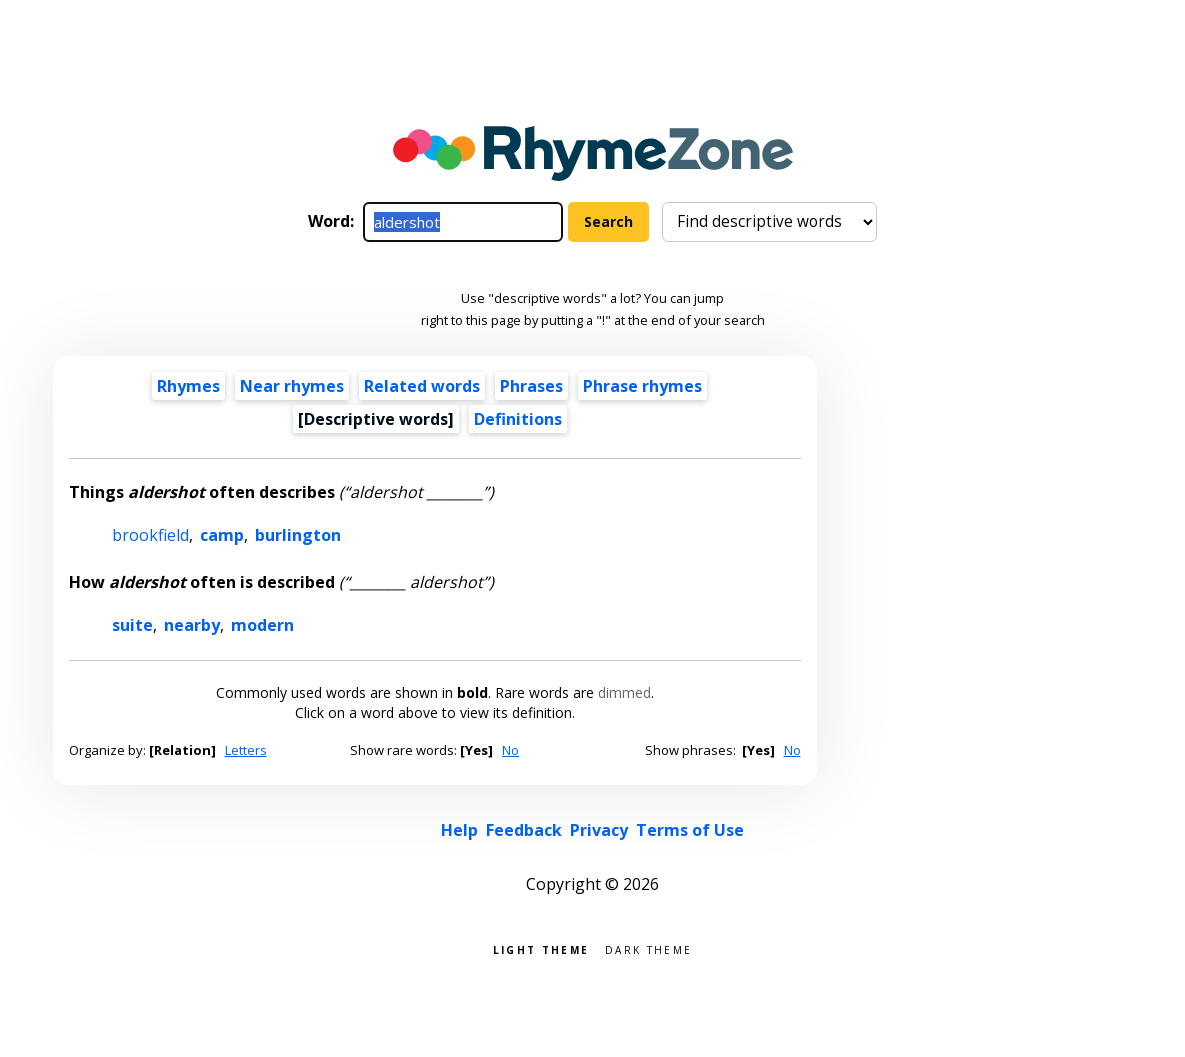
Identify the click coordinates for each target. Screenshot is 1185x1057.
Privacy (599, 830)
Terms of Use (690, 830)
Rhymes (188, 386)
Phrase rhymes (642, 386)
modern (262, 625)
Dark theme (648, 948)
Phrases (531, 386)
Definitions (518, 419)
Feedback (524, 830)
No (510, 750)
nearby (192, 625)
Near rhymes (292, 386)
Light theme (541, 948)
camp (222, 535)
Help (459, 830)
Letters (246, 750)
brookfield (150, 535)
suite (132, 625)
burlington (298, 535)
